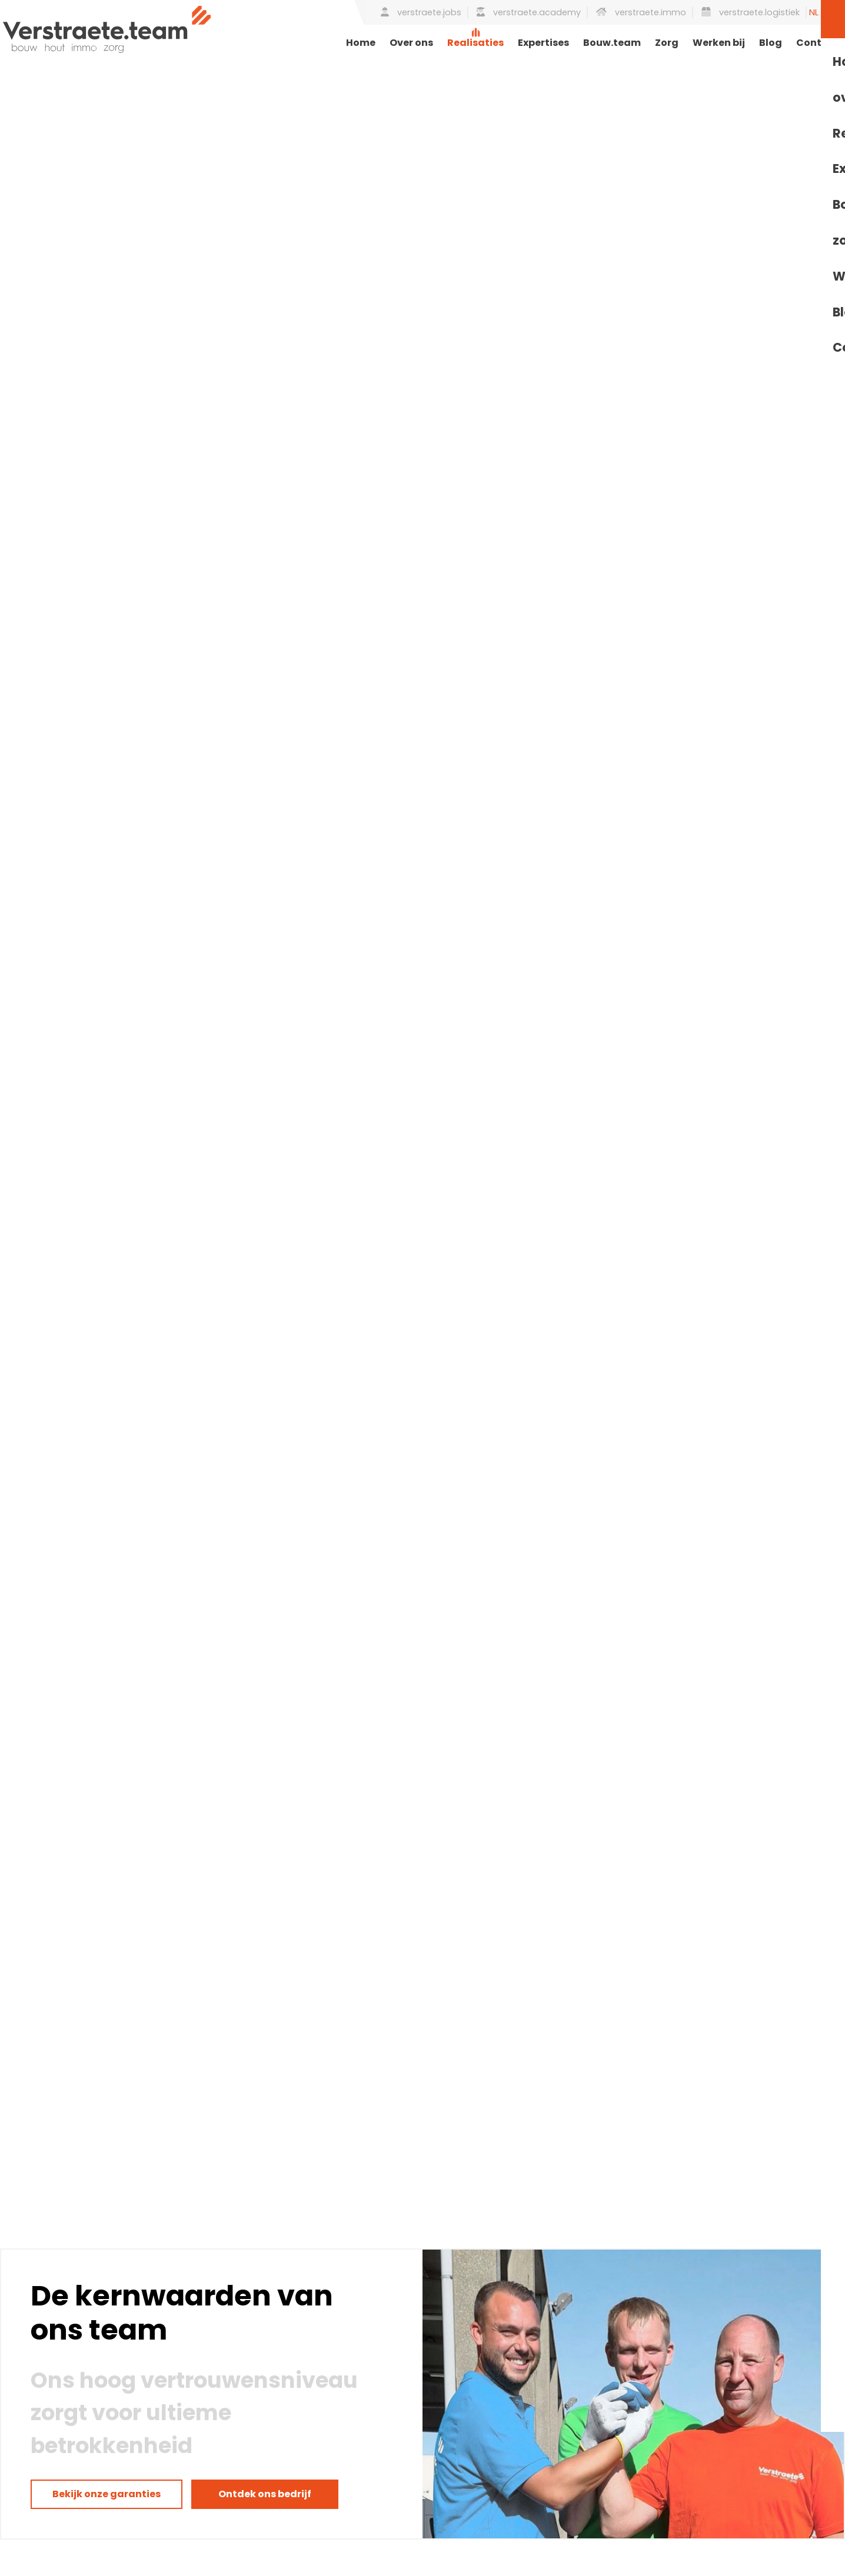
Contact (817, 42)
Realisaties (475, 42)
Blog (770, 42)
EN (831, 12)
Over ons (411, 42)
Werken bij (719, 42)
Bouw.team (612, 42)
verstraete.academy (529, 12)
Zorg (666, 42)
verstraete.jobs (421, 12)
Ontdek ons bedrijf (264, 2494)
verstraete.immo (641, 12)
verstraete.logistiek (750, 12)
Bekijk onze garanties (106, 2494)
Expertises (543, 42)
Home (360, 42)
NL (814, 12)
